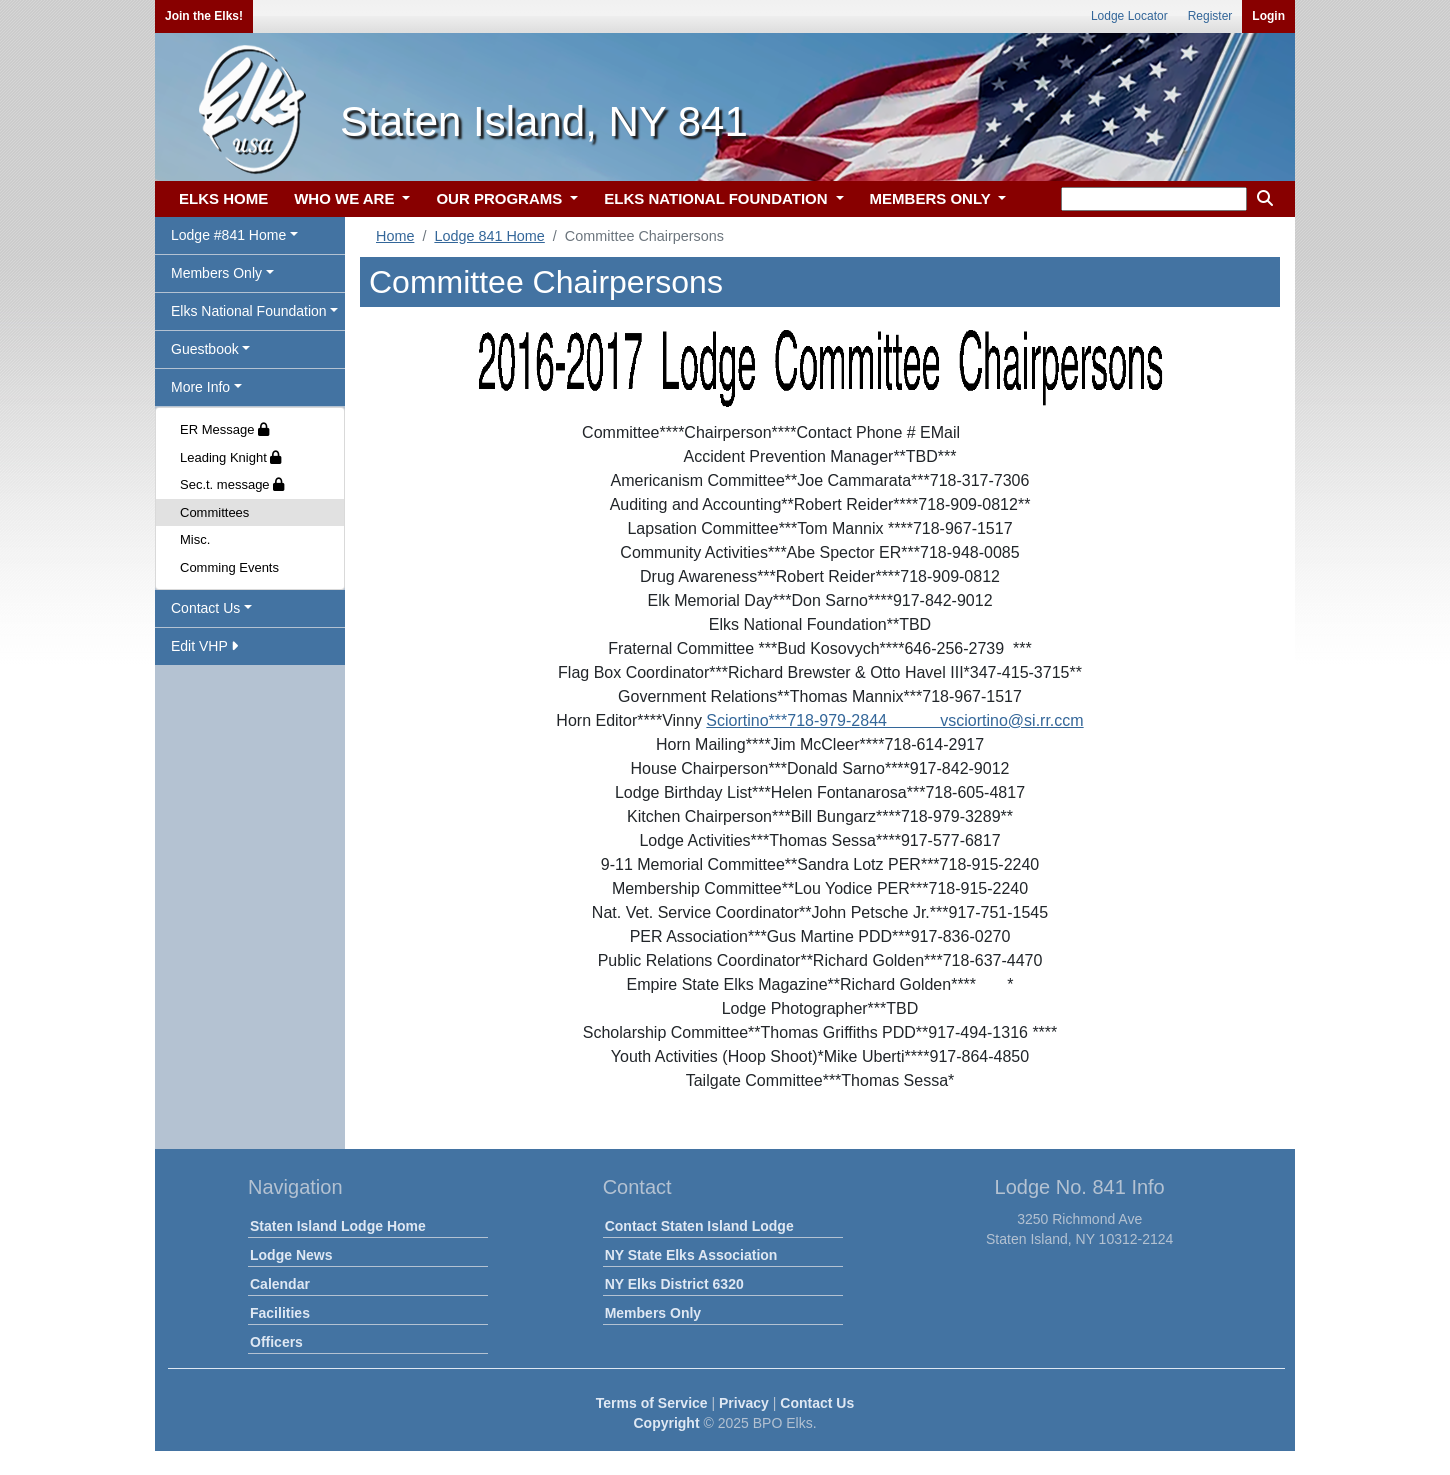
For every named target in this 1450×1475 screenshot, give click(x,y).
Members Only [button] (216, 273)
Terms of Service (652, 1403)
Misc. (195, 539)
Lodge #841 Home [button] (228, 235)
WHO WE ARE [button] (346, 198)
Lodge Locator (1129, 16)
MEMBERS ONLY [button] (932, 198)
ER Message (224, 429)
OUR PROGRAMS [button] (501, 198)
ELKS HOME (223, 198)
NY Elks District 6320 (674, 1284)
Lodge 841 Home (489, 236)
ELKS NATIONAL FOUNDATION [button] (718, 198)
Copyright (666, 1423)
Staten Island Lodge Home (338, 1226)
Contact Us (817, 1403)
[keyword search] (1154, 199)
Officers (276, 1342)
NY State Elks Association (691, 1255)
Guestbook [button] (205, 349)
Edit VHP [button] (204, 646)
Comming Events (229, 567)
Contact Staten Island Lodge (699, 1226)
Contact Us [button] (205, 608)
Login (1268, 16)
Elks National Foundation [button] (249, 311)
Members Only (653, 1313)
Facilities (280, 1313)
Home (395, 236)
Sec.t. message (232, 484)
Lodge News (291, 1255)
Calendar (280, 1284)
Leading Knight (230, 457)
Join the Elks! (204, 16)
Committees (214, 512)
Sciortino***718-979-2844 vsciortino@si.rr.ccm (894, 720)
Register (1210, 16)
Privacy (744, 1403)
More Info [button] (200, 387)
